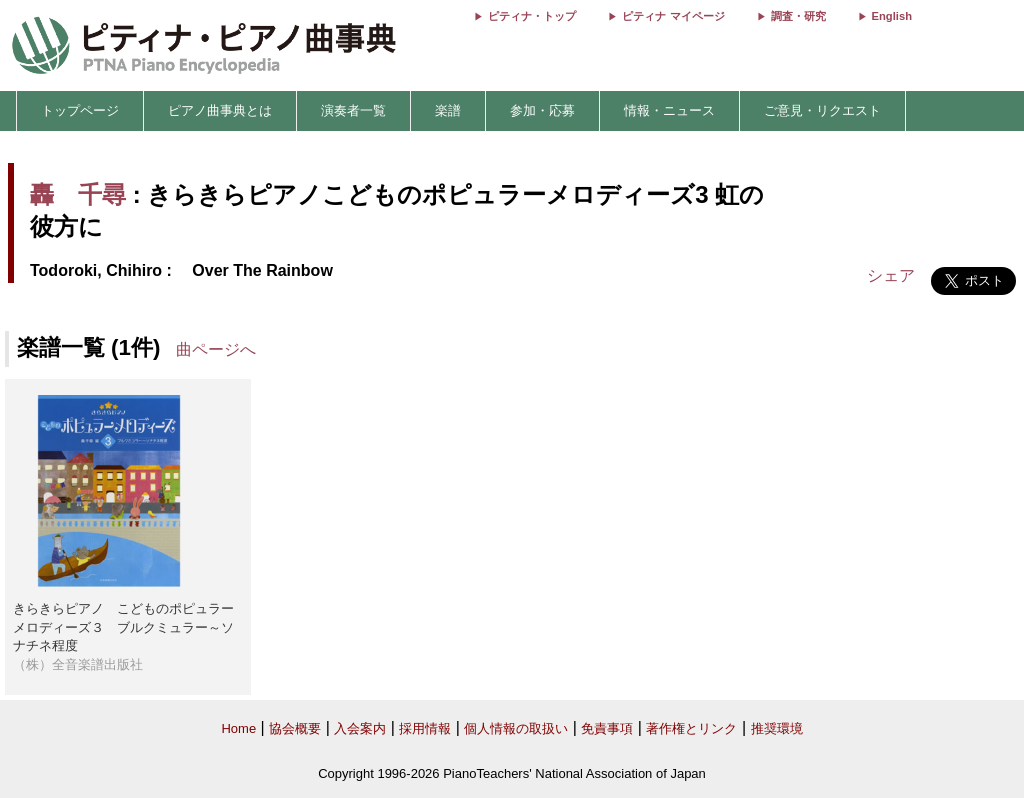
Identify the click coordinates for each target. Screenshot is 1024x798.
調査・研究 (798, 16)
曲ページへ (216, 349)
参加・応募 (542, 110)
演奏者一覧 (353, 110)
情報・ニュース (669, 110)
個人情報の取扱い (516, 728)
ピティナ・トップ (532, 16)
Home (238, 728)
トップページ (80, 110)
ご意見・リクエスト (822, 110)
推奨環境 (777, 728)
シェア (891, 275)
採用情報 (425, 728)
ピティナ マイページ (673, 16)
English (892, 16)
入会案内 (360, 728)
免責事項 (607, 728)
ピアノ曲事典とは (220, 110)
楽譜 (448, 110)
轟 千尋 (78, 194)
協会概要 (295, 728)
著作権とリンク (691, 728)
